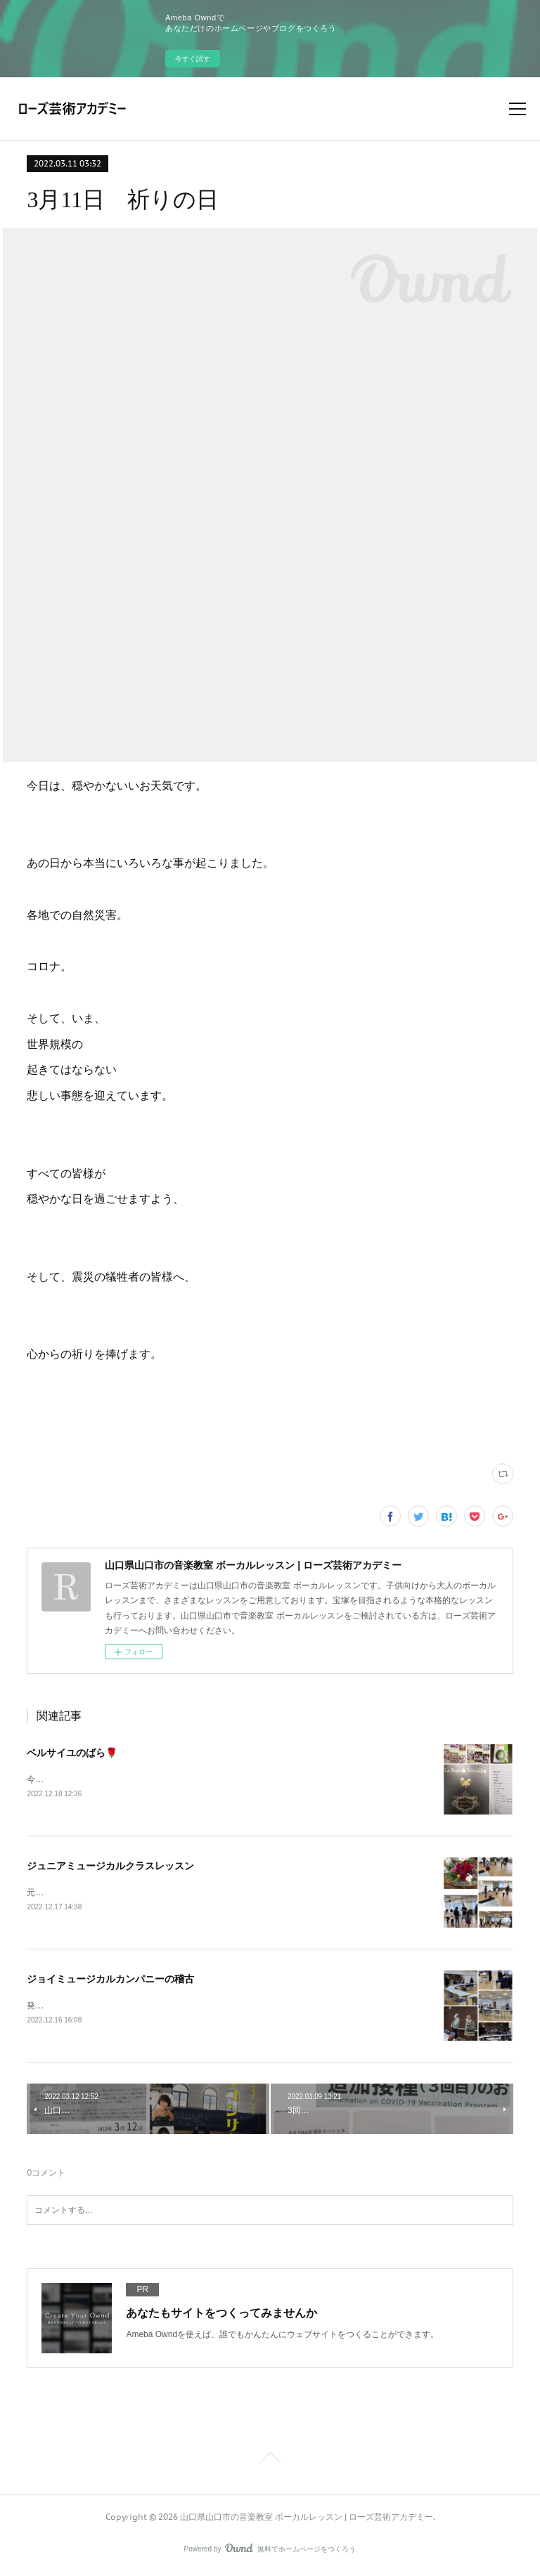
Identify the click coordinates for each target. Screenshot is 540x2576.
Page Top (270, 2463)
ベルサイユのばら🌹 (72, 1752)
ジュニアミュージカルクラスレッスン (110, 1867)
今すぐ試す (192, 59)
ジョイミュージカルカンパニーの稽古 (110, 1981)
